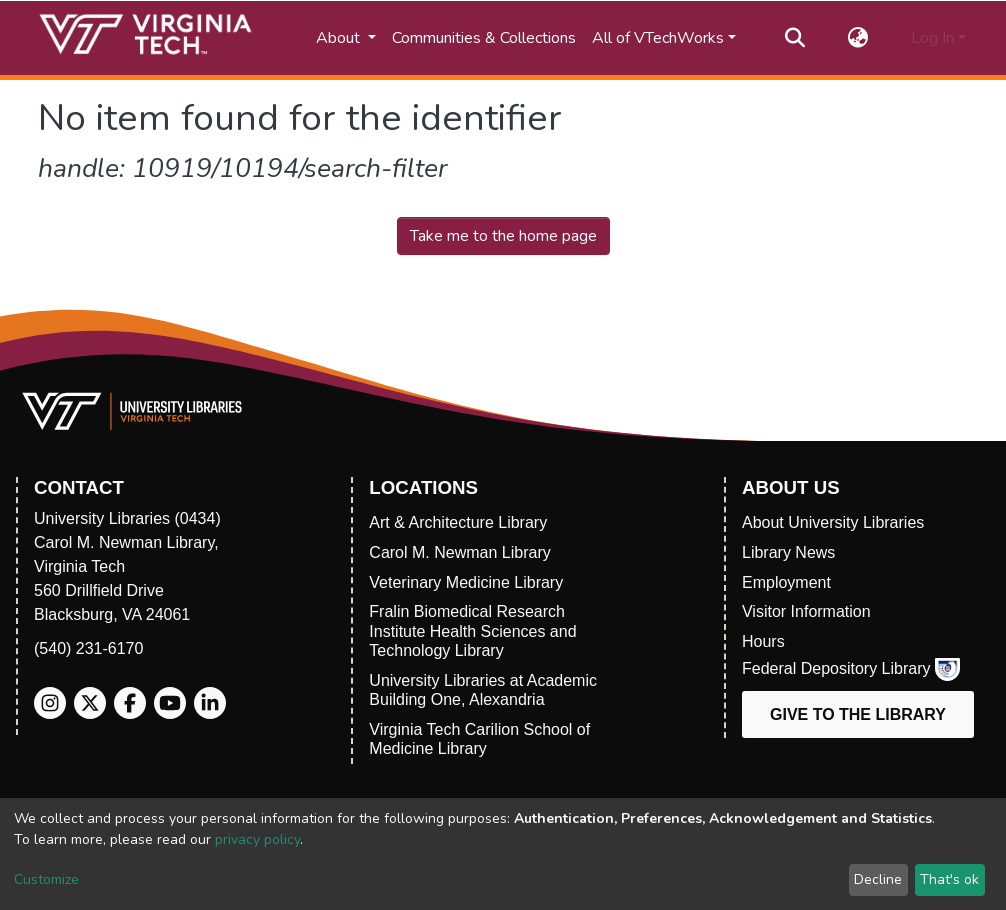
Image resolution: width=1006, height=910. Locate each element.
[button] (858, 38)
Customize (46, 879)
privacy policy (257, 839)
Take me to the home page (503, 236)
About (340, 38)
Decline (878, 879)
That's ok (949, 879)
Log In (932, 38)
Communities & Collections (484, 38)
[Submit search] (795, 38)
